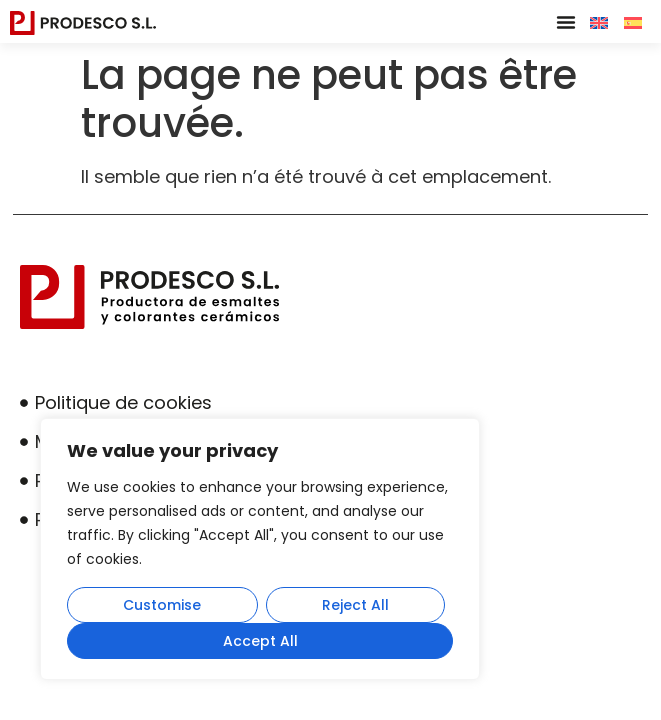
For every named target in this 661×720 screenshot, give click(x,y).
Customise (162, 605)
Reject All (355, 605)
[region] (260, 549)
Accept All (260, 641)
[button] (566, 22)
